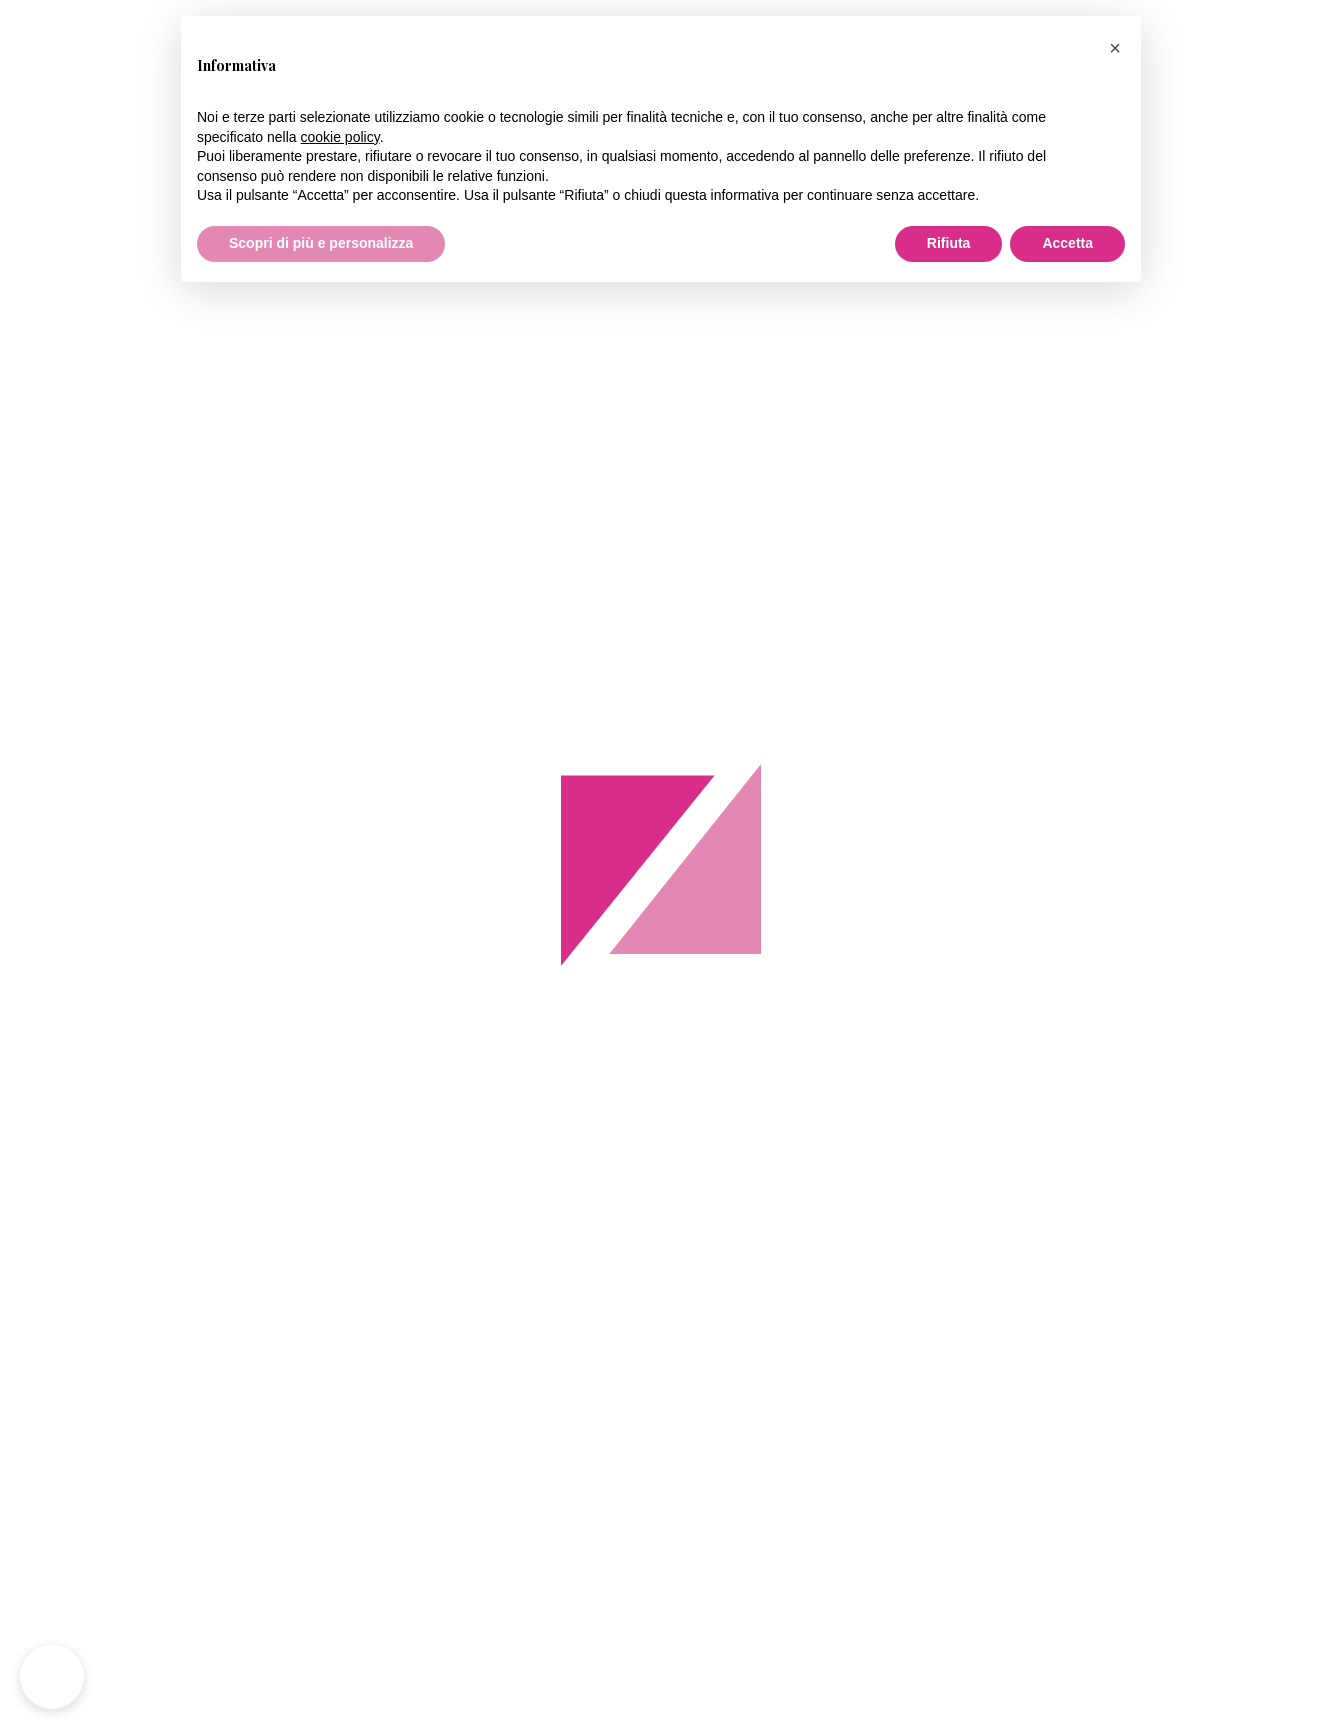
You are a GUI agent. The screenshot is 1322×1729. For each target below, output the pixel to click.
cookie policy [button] (340, 137)
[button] (1115, 48)
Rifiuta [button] (949, 243)
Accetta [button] (1067, 243)
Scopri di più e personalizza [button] (321, 243)
